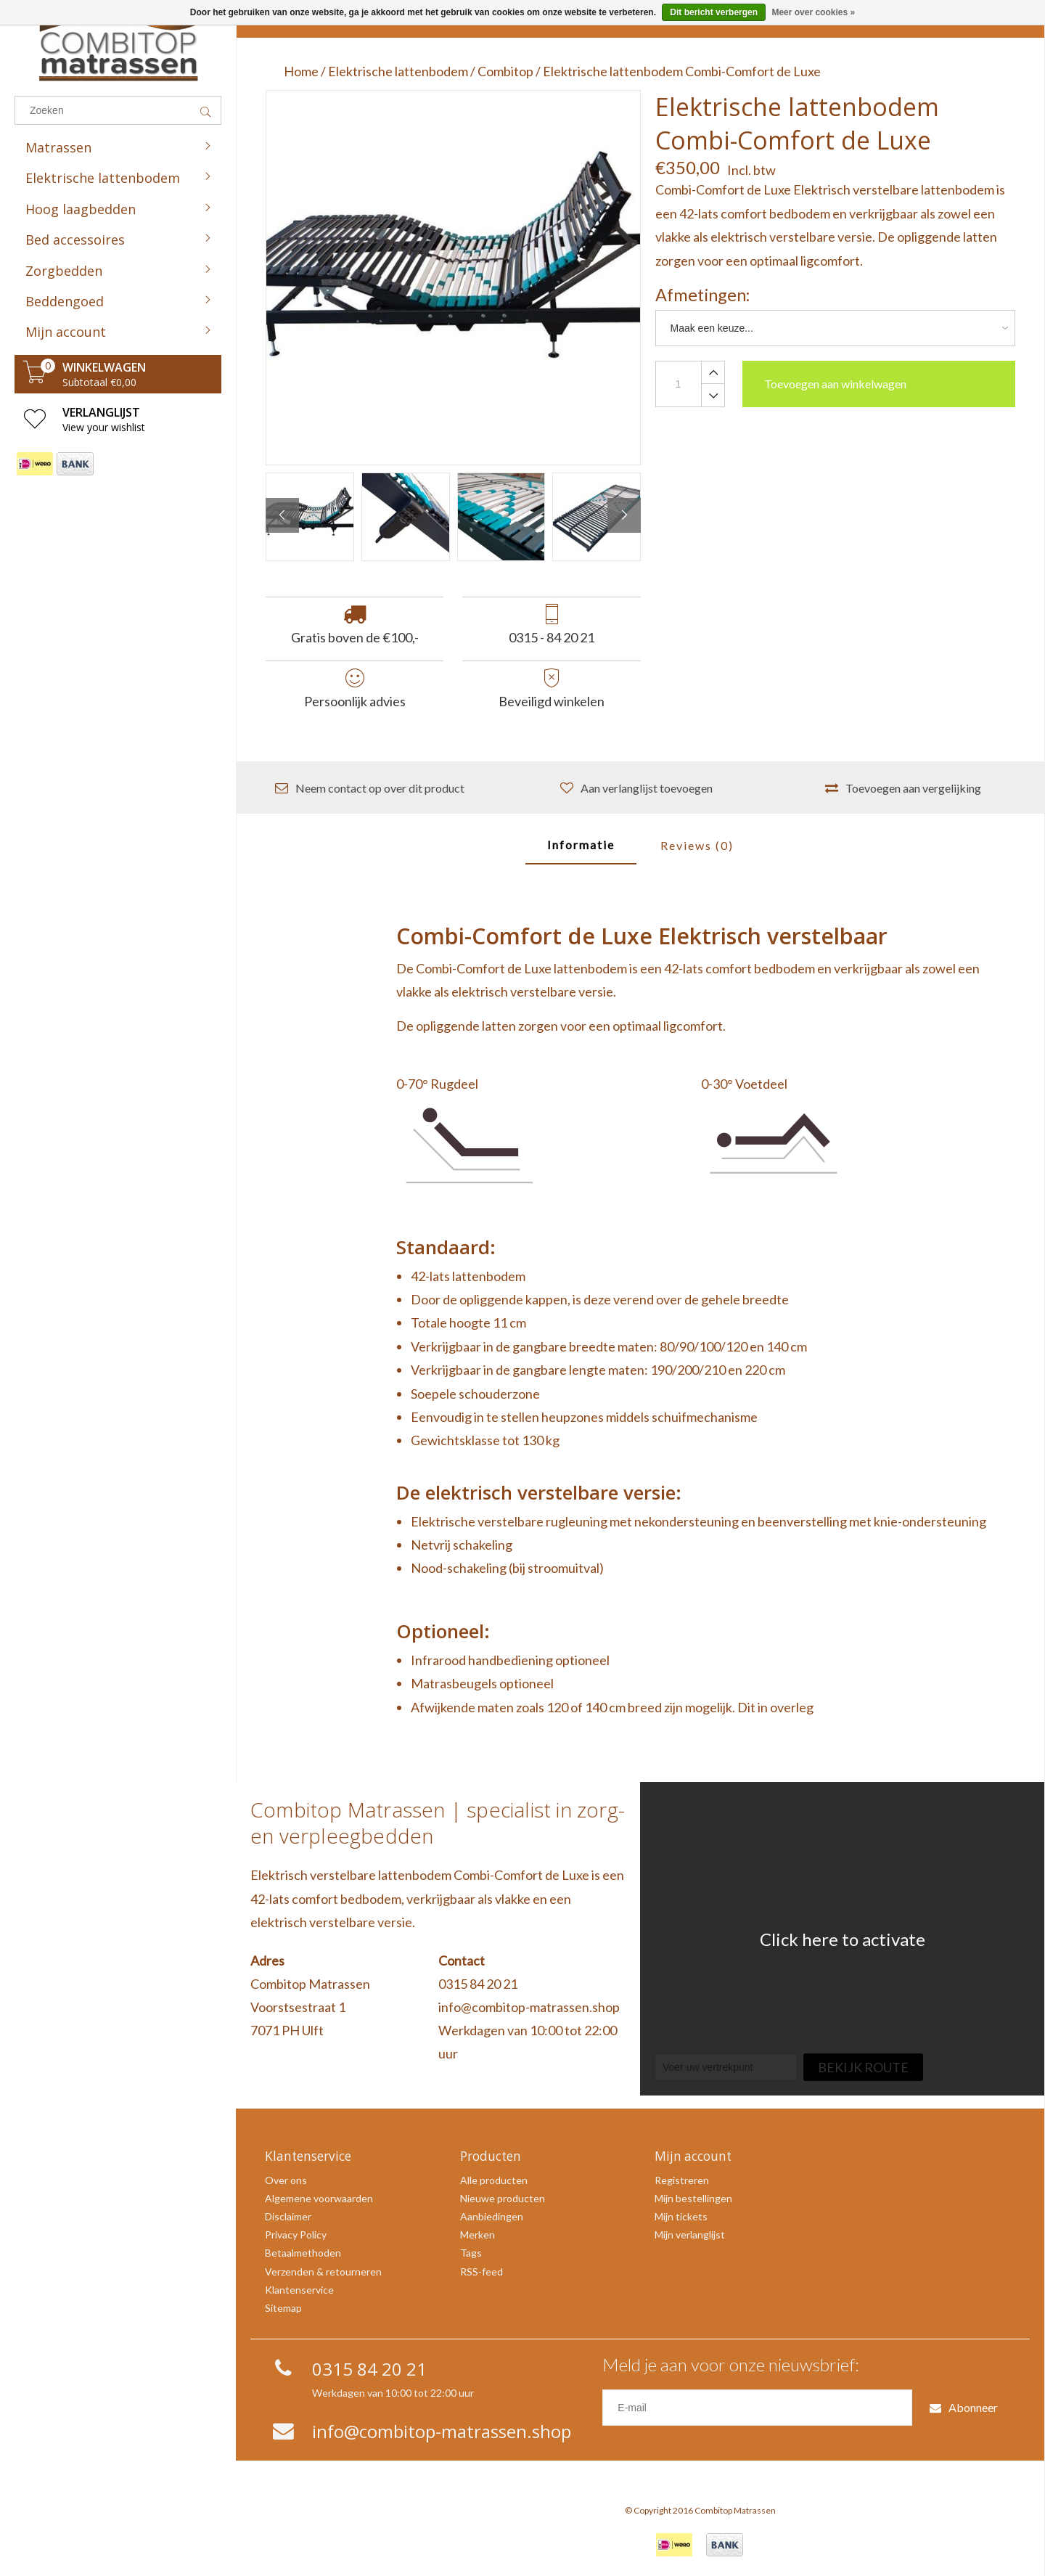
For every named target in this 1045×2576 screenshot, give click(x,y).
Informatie (581, 844)
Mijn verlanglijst (690, 2234)
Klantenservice (299, 2289)
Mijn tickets (681, 2216)
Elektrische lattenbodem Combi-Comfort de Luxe (682, 71)
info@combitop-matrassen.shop (529, 2007)
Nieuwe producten (502, 2198)
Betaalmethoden (303, 2252)
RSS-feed (481, 2271)
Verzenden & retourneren (323, 2271)
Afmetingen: (702, 295)
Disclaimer (288, 2216)
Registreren (682, 2180)
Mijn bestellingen (693, 2198)
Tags (471, 2252)
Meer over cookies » (813, 12)
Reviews (697, 845)
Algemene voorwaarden (319, 2198)
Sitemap (283, 2308)
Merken (477, 2234)
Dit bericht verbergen (714, 12)
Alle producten (494, 2180)
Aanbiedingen (491, 2216)
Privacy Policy (296, 2234)
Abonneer (964, 2407)
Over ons (286, 2180)
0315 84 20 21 (477, 1984)
